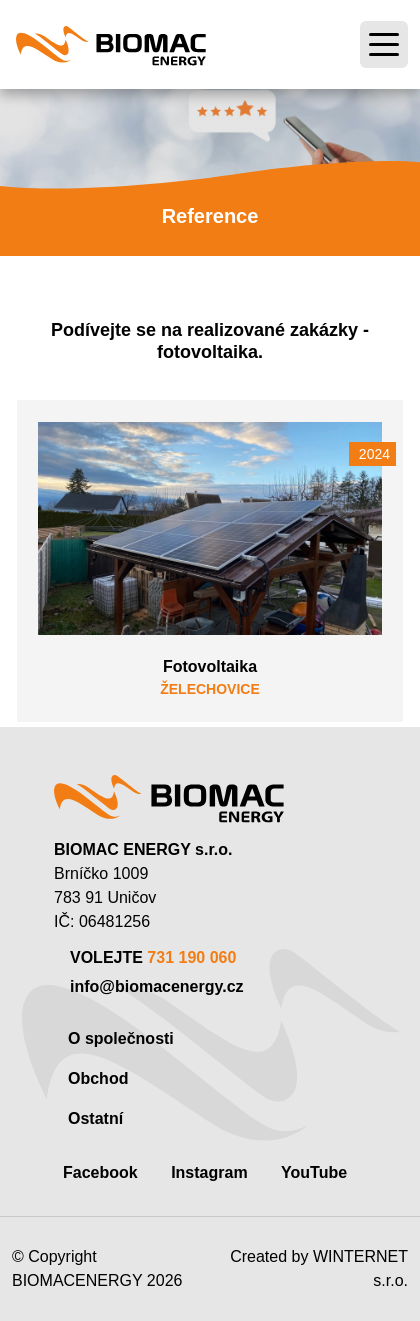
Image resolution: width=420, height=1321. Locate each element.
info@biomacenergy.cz (157, 986)
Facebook (100, 1172)
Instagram (209, 1172)
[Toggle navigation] (384, 45)
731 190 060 (191, 957)
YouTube (314, 1172)
